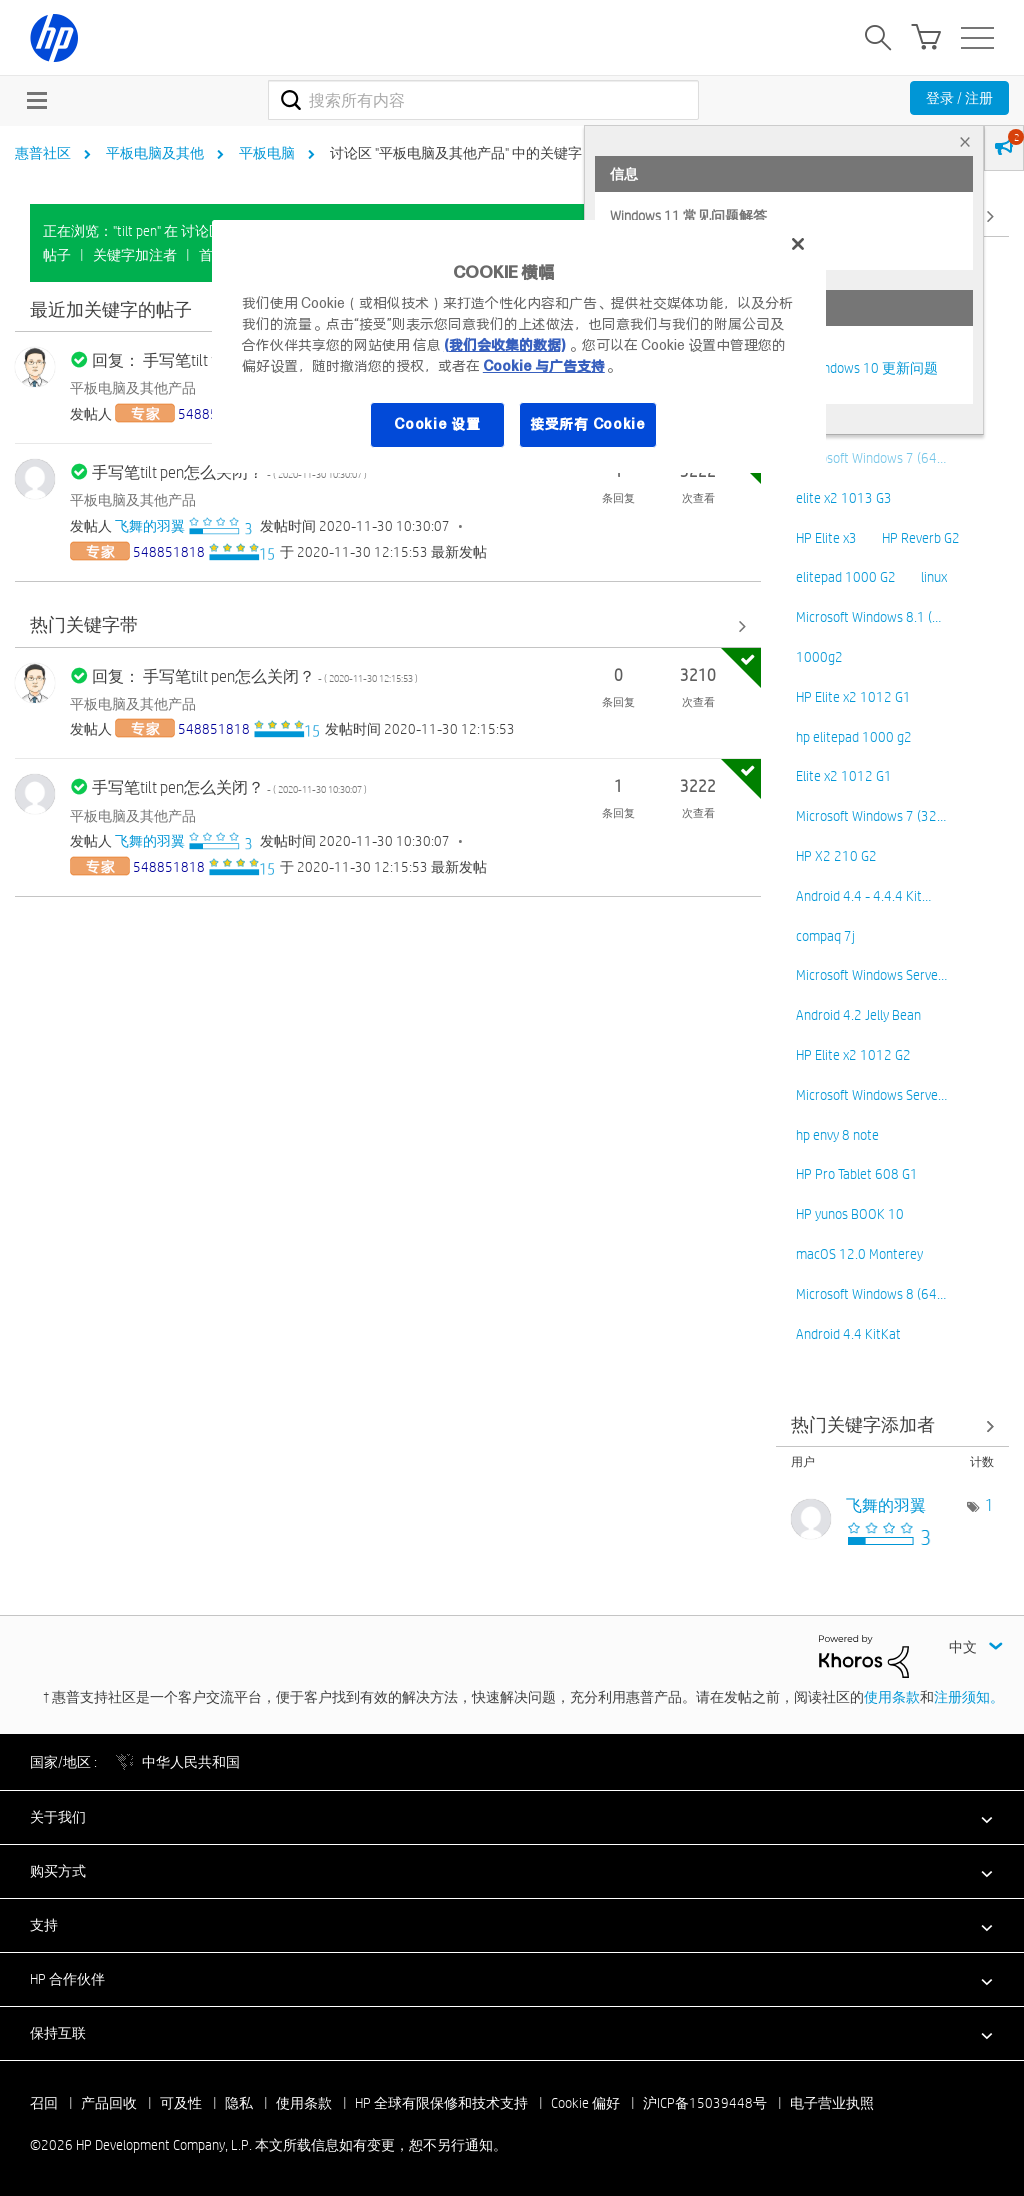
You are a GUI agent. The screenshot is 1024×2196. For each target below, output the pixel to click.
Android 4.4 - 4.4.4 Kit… (863, 896)
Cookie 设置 (437, 424)
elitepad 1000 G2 (846, 577)
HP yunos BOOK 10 (850, 1214)
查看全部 (388, 626)
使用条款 (892, 1697)
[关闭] (798, 244)
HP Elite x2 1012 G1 (853, 697)
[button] (512, 1817)
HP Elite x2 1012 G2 (853, 1055)
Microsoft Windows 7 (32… (871, 816)
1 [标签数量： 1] (989, 1505)
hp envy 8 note (837, 1135)
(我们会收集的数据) (504, 345)
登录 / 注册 (959, 98)
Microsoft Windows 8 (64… (871, 1294)
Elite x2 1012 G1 (844, 776)
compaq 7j (825, 936)
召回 (44, 2103)
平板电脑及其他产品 (133, 388)
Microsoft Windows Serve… (871, 975)
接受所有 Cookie (588, 424)
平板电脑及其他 (155, 153)
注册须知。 (969, 1697)
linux (934, 577)
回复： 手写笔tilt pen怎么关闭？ (255, 676)
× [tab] (965, 141)
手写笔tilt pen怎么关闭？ (229, 787)
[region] (519, 346)
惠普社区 (43, 153)
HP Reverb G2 (921, 538)
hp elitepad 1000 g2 (854, 737)
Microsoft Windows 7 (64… (871, 458)
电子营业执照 (832, 2103)
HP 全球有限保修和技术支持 (441, 2103)
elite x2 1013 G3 (844, 498)
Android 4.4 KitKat (848, 1334)
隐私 (239, 2103)
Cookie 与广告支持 (544, 366)
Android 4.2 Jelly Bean (858, 1015)
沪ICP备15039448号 (705, 2103)
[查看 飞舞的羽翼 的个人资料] (150, 526)
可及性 (181, 2103)
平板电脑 (267, 153)
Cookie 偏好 (585, 2103)
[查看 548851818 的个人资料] (169, 552)
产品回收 (109, 2103)
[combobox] (483, 100)
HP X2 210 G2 (836, 856)
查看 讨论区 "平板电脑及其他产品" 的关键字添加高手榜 (893, 1425)
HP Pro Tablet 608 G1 (857, 1174)
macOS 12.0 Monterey (859, 1254)
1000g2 (819, 657)
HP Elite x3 (826, 538)
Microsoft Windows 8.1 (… (868, 617)
